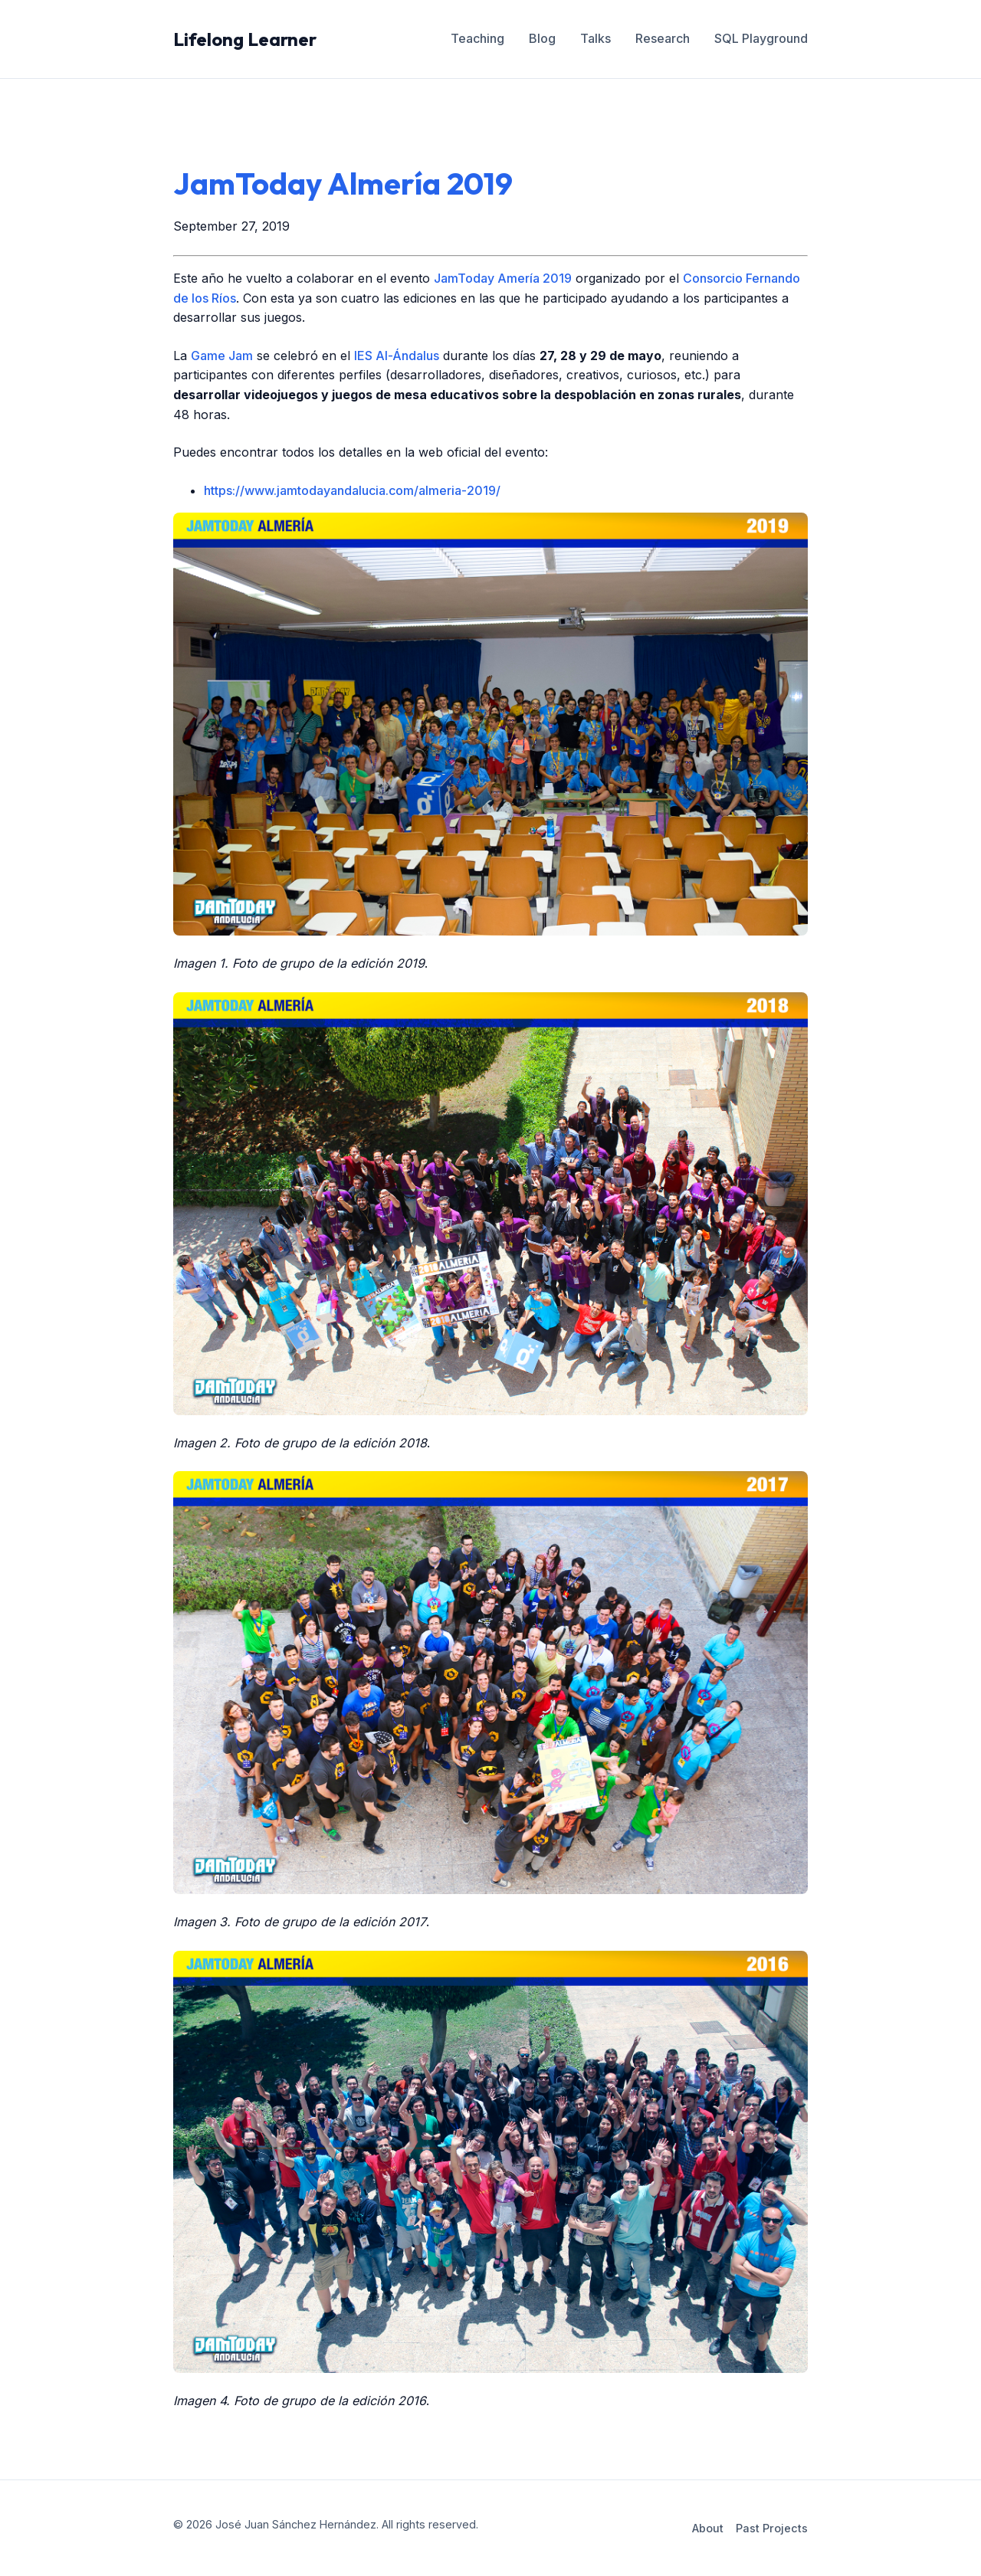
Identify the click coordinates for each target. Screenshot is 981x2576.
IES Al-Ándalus (396, 355)
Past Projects (772, 2528)
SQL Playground (761, 38)
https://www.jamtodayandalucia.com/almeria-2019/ (352, 490)
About (707, 2528)
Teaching (477, 38)
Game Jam (222, 355)
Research (662, 38)
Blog (542, 38)
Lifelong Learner (245, 39)
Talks (595, 38)
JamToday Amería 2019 (503, 278)
